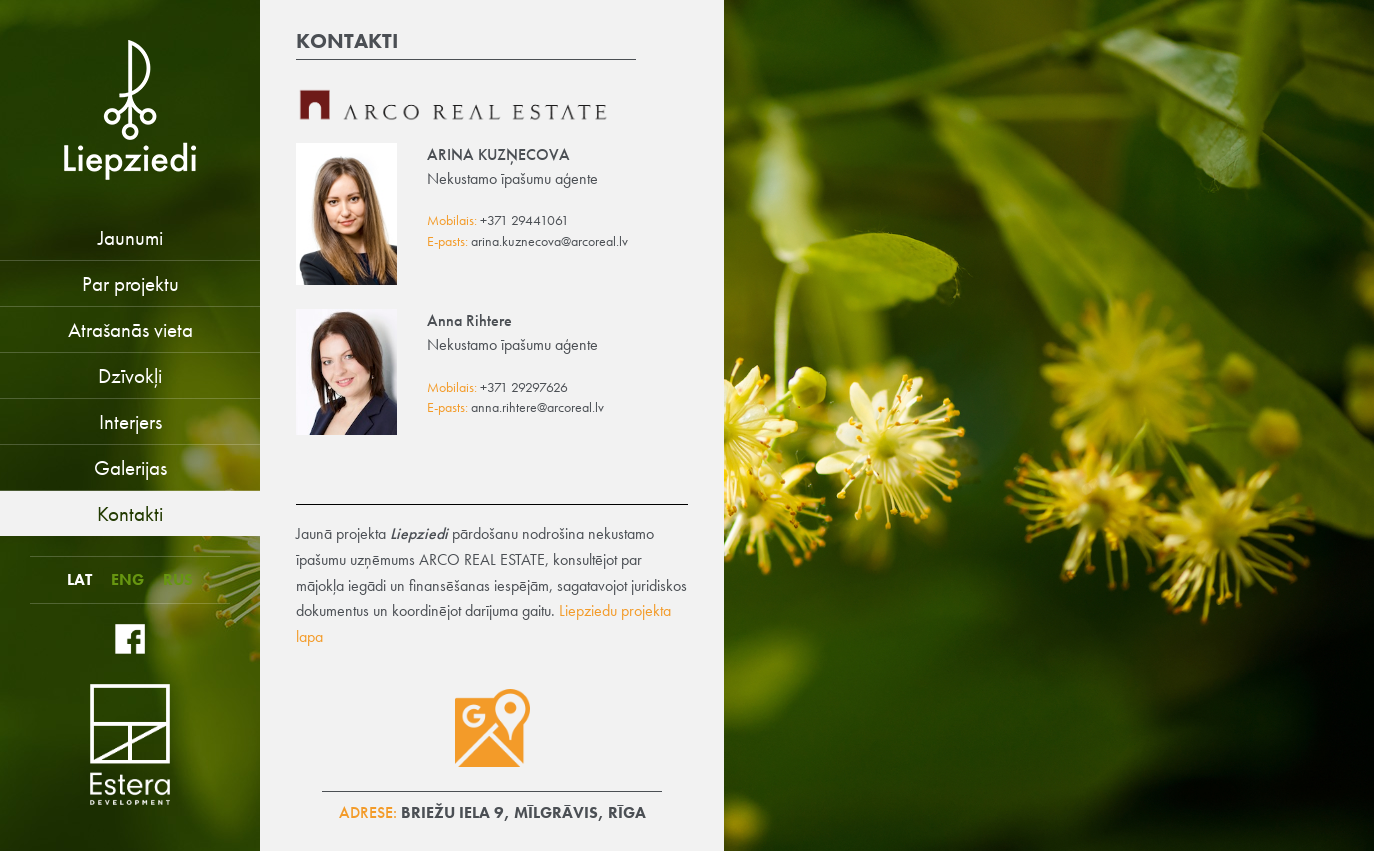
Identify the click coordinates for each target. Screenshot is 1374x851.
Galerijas (130, 467)
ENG (127, 579)
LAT (79, 579)
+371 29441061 (524, 220)
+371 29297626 (524, 387)
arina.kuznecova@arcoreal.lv (549, 241)
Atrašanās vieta (130, 329)
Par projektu (130, 283)
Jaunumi (130, 237)
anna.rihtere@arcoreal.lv (537, 407)
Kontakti (130, 513)
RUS (178, 579)
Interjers (130, 421)
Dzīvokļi (130, 375)
